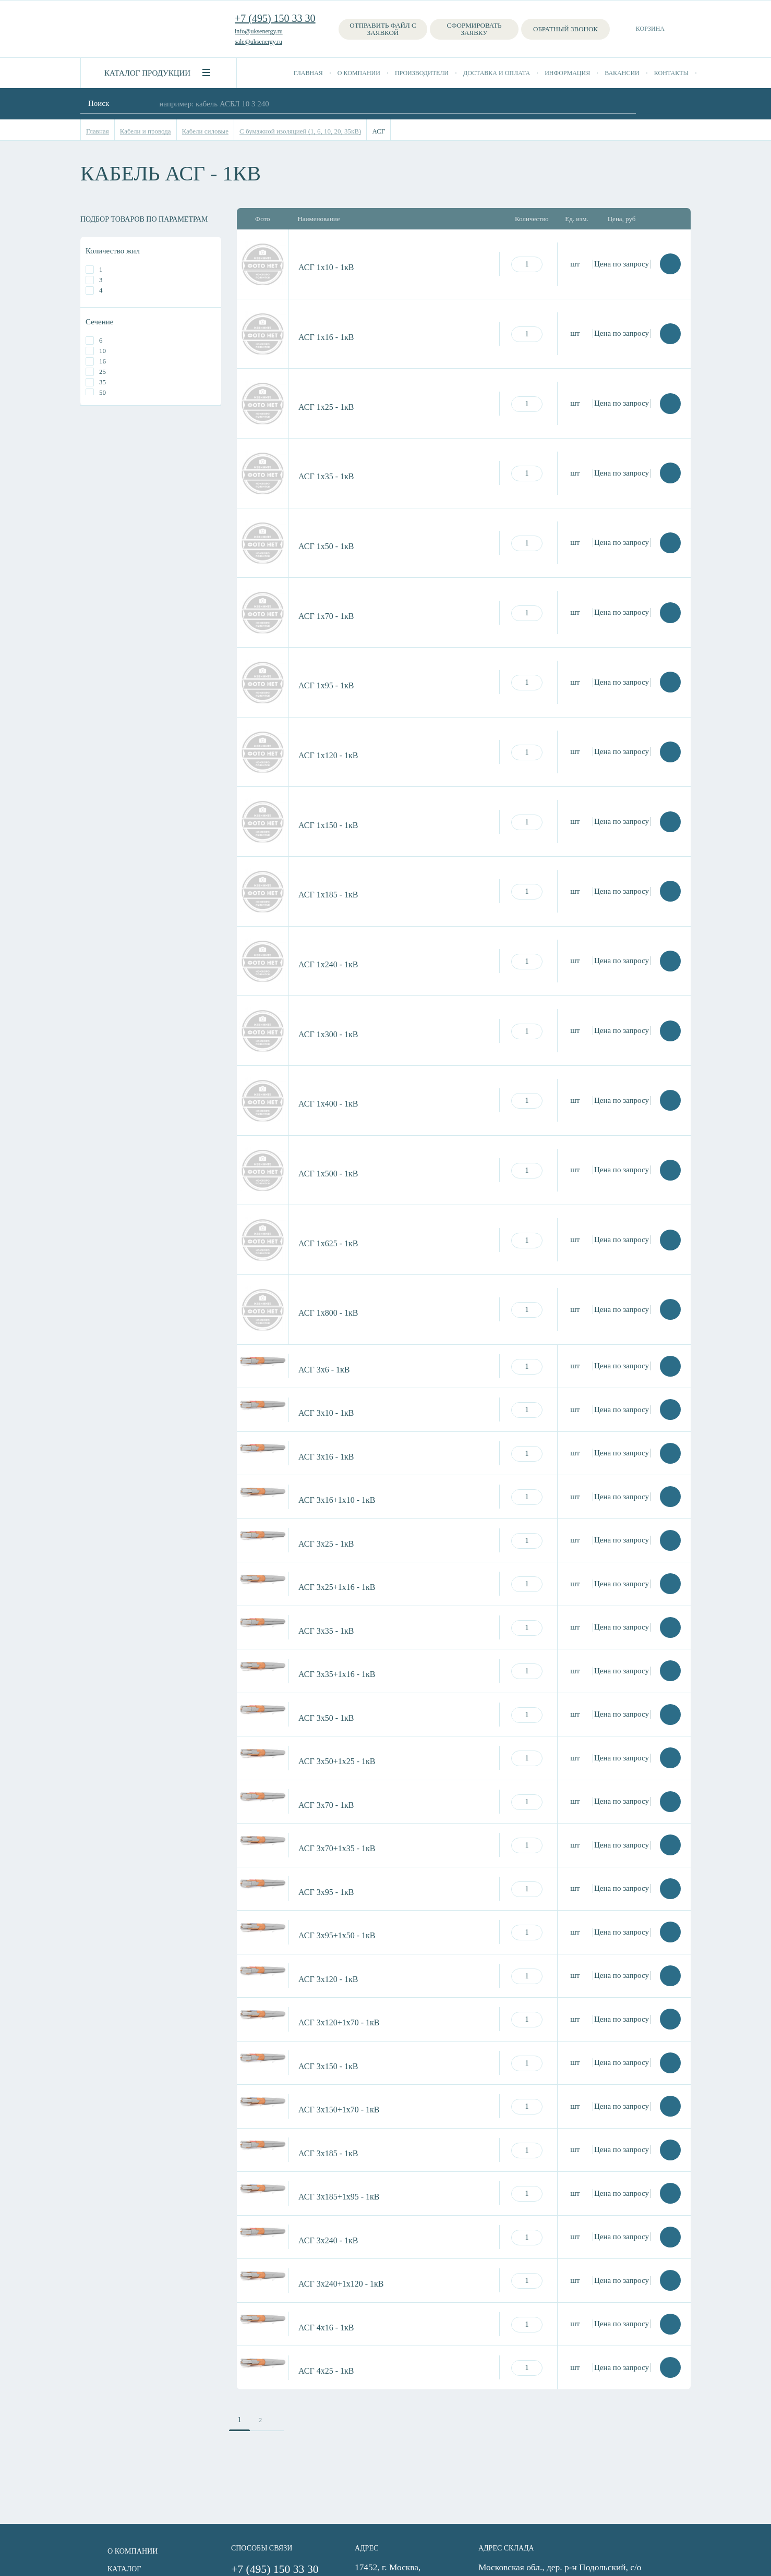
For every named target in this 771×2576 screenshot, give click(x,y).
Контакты (671, 73)
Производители (422, 73)
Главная (308, 73)
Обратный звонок (565, 29)
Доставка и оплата (496, 73)
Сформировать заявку (474, 29)
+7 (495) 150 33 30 (275, 18)
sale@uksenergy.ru (258, 41)
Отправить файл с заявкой (383, 29)
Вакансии (622, 73)
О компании (359, 73)
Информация (567, 73)
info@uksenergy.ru (259, 31)
